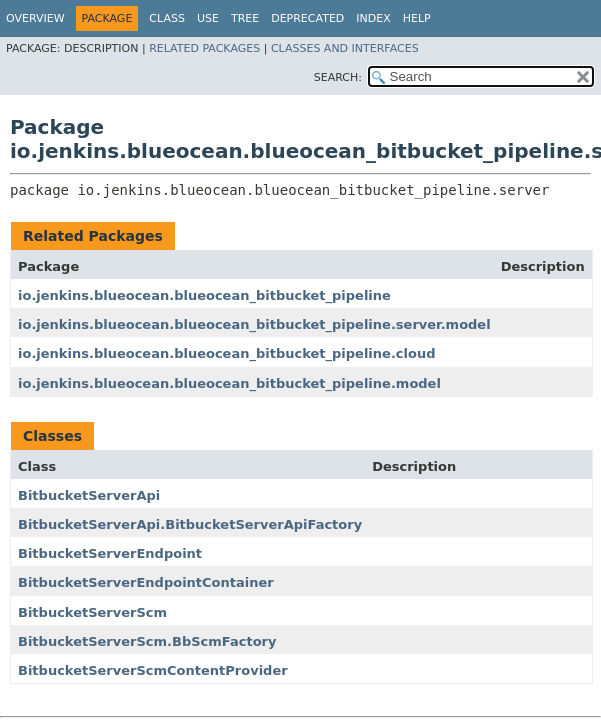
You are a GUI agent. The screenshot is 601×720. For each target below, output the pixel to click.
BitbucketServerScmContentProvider (153, 670)
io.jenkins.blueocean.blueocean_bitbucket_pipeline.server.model (254, 324)
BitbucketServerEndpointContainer (146, 582)
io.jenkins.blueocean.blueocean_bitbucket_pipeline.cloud (227, 353)
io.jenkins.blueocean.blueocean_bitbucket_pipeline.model (229, 383)
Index (373, 18)
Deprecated (307, 18)
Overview (35, 18)
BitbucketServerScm (92, 612)
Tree (245, 18)
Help (417, 18)
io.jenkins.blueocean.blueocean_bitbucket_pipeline (204, 295)
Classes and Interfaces (345, 48)
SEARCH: (338, 77)
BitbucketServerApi (89, 495)
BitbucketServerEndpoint (110, 553)
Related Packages (204, 48)
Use (208, 18)
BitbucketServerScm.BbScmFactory (147, 641)
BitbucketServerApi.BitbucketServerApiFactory (190, 524)
